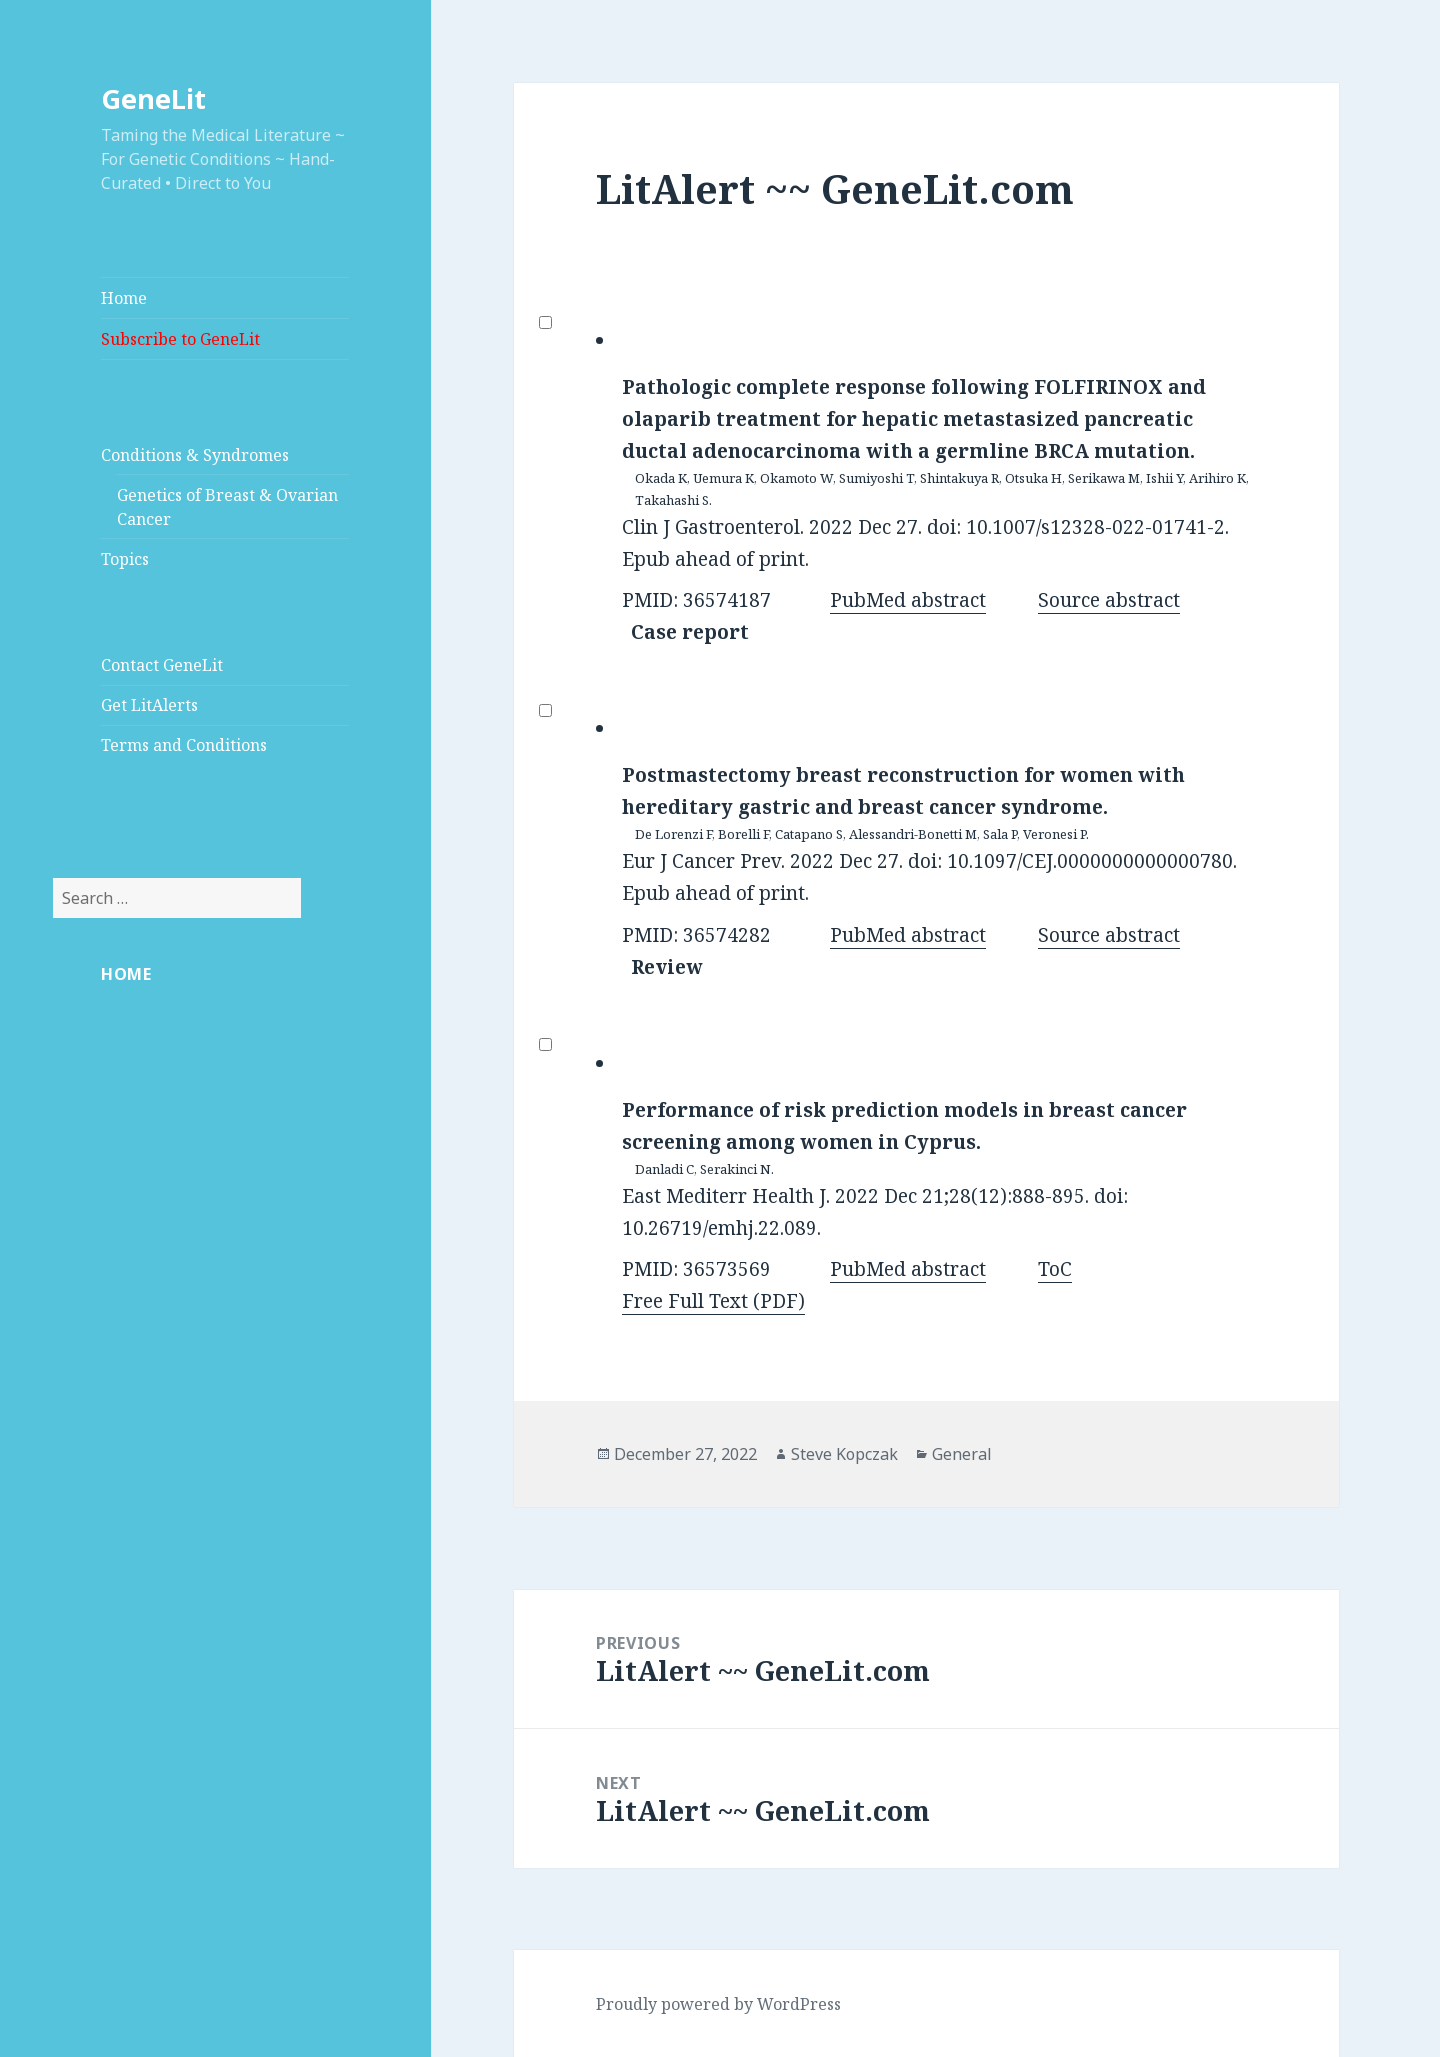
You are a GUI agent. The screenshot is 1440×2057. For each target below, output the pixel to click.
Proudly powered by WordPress (718, 2004)
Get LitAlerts (149, 705)
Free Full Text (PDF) (713, 1301)
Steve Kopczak (844, 1454)
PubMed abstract (908, 600)
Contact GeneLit (162, 665)
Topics (125, 559)
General (962, 1454)
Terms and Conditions (184, 745)
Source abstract (1109, 600)
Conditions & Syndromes (195, 455)
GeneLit (153, 98)
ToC (1055, 1269)
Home (124, 298)
